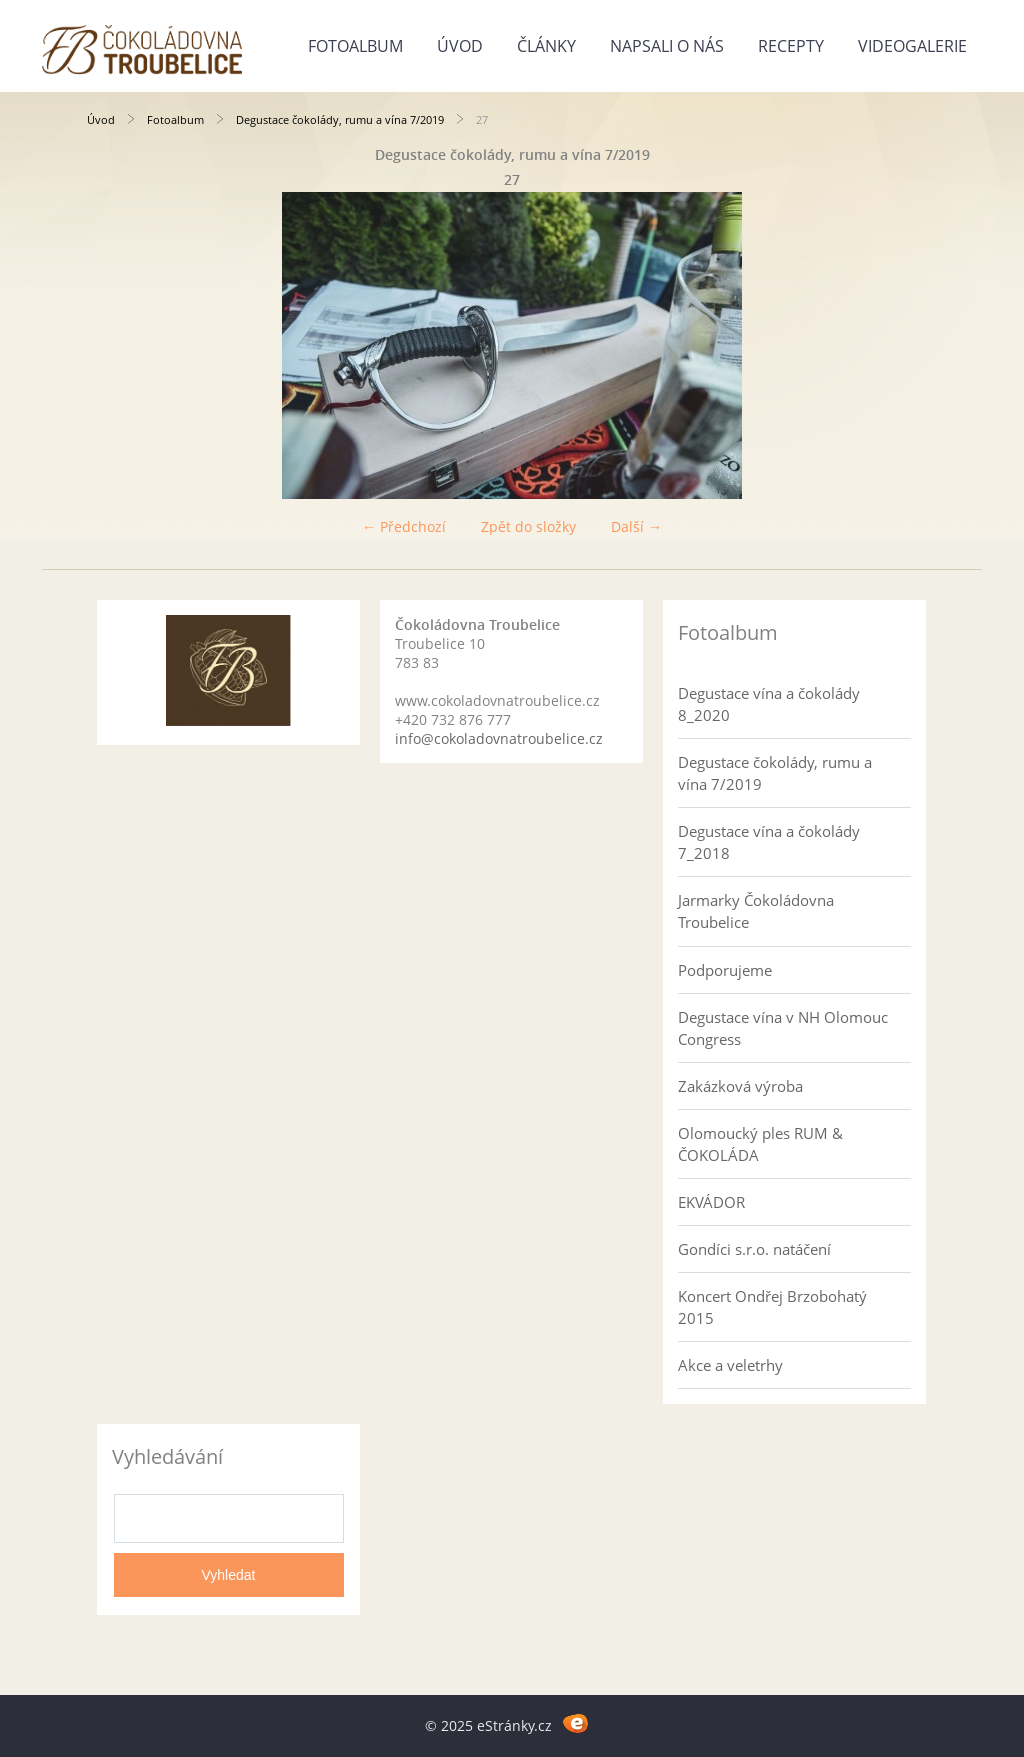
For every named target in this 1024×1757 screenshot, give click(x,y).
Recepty (791, 46)
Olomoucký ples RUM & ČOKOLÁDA (760, 1144)
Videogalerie (912, 46)
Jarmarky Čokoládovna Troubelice (756, 911)
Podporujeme (725, 970)
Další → (636, 526)
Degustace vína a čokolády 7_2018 (769, 842)
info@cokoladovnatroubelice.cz (499, 738)
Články (546, 46)
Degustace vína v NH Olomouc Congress (783, 1028)
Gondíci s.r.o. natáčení (754, 1249)
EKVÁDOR (711, 1202)
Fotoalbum (355, 46)
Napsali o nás (667, 46)
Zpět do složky (528, 526)
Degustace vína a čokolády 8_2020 (769, 704)
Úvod (460, 46)
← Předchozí (404, 526)
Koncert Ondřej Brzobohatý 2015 (772, 1307)
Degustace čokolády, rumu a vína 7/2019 (340, 119)
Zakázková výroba (740, 1086)
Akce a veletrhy (730, 1365)
